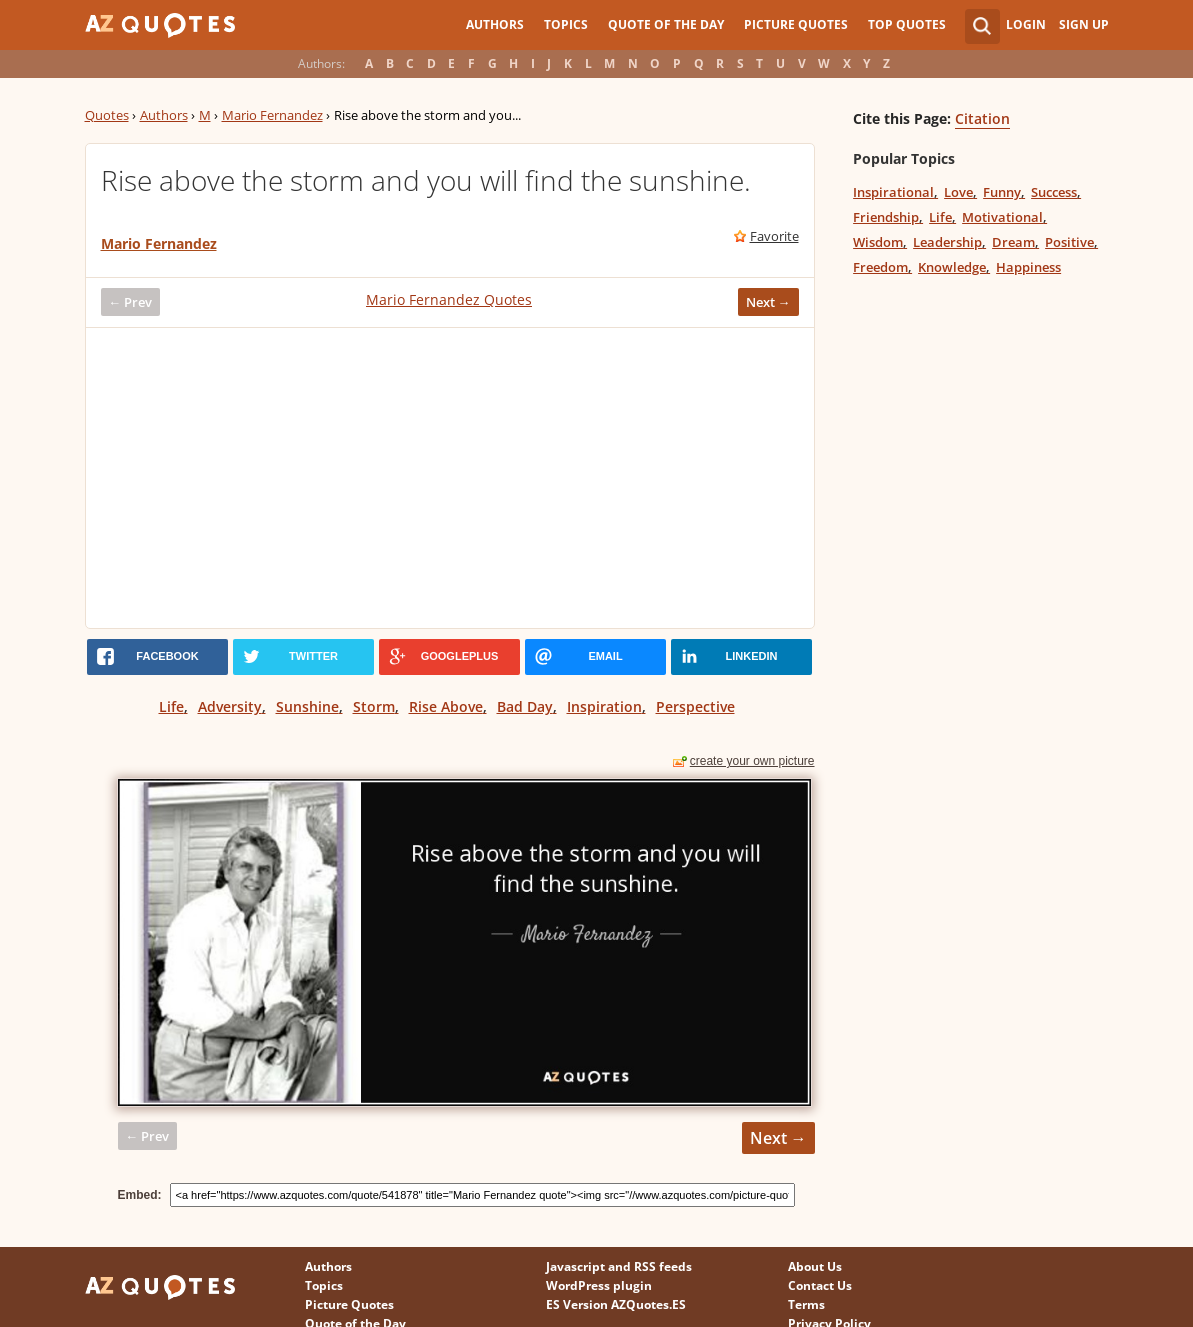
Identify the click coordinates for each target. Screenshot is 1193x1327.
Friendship (886, 217)
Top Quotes (907, 24)
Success (1054, 192)
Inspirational (893, 192)
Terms (806, 1304)
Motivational (1002, 217)
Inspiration (604, 706)
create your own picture (752, 761)
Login (1026, 24)
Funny (1002, 192)
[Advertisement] (450, 478)
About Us (815, 1266)
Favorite (774, 236)
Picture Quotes (796, 24)
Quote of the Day (666, 24)
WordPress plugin (599, 1285)
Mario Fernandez (272, 115)
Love (958, 192)
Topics (566, 24)
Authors (495, 24)
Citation (982, 118)
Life (171, 706)
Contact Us (820, 1285)
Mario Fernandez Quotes (449, 299)
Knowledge (952, 267)
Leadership (947, 242)
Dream (1013, 242)
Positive (1069, 242)
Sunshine (307, 706)
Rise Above (446, 706)
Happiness (1028, 267)
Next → (768, 302)
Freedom (880, 267)
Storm (374, 706)
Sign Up (1084, 24)
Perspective (695, 706)
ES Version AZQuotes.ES (616, 1304)
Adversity (230, 706)
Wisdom (878, 242)
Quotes (107, 115)
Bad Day (525, 706)
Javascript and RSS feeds (619, 1266)
